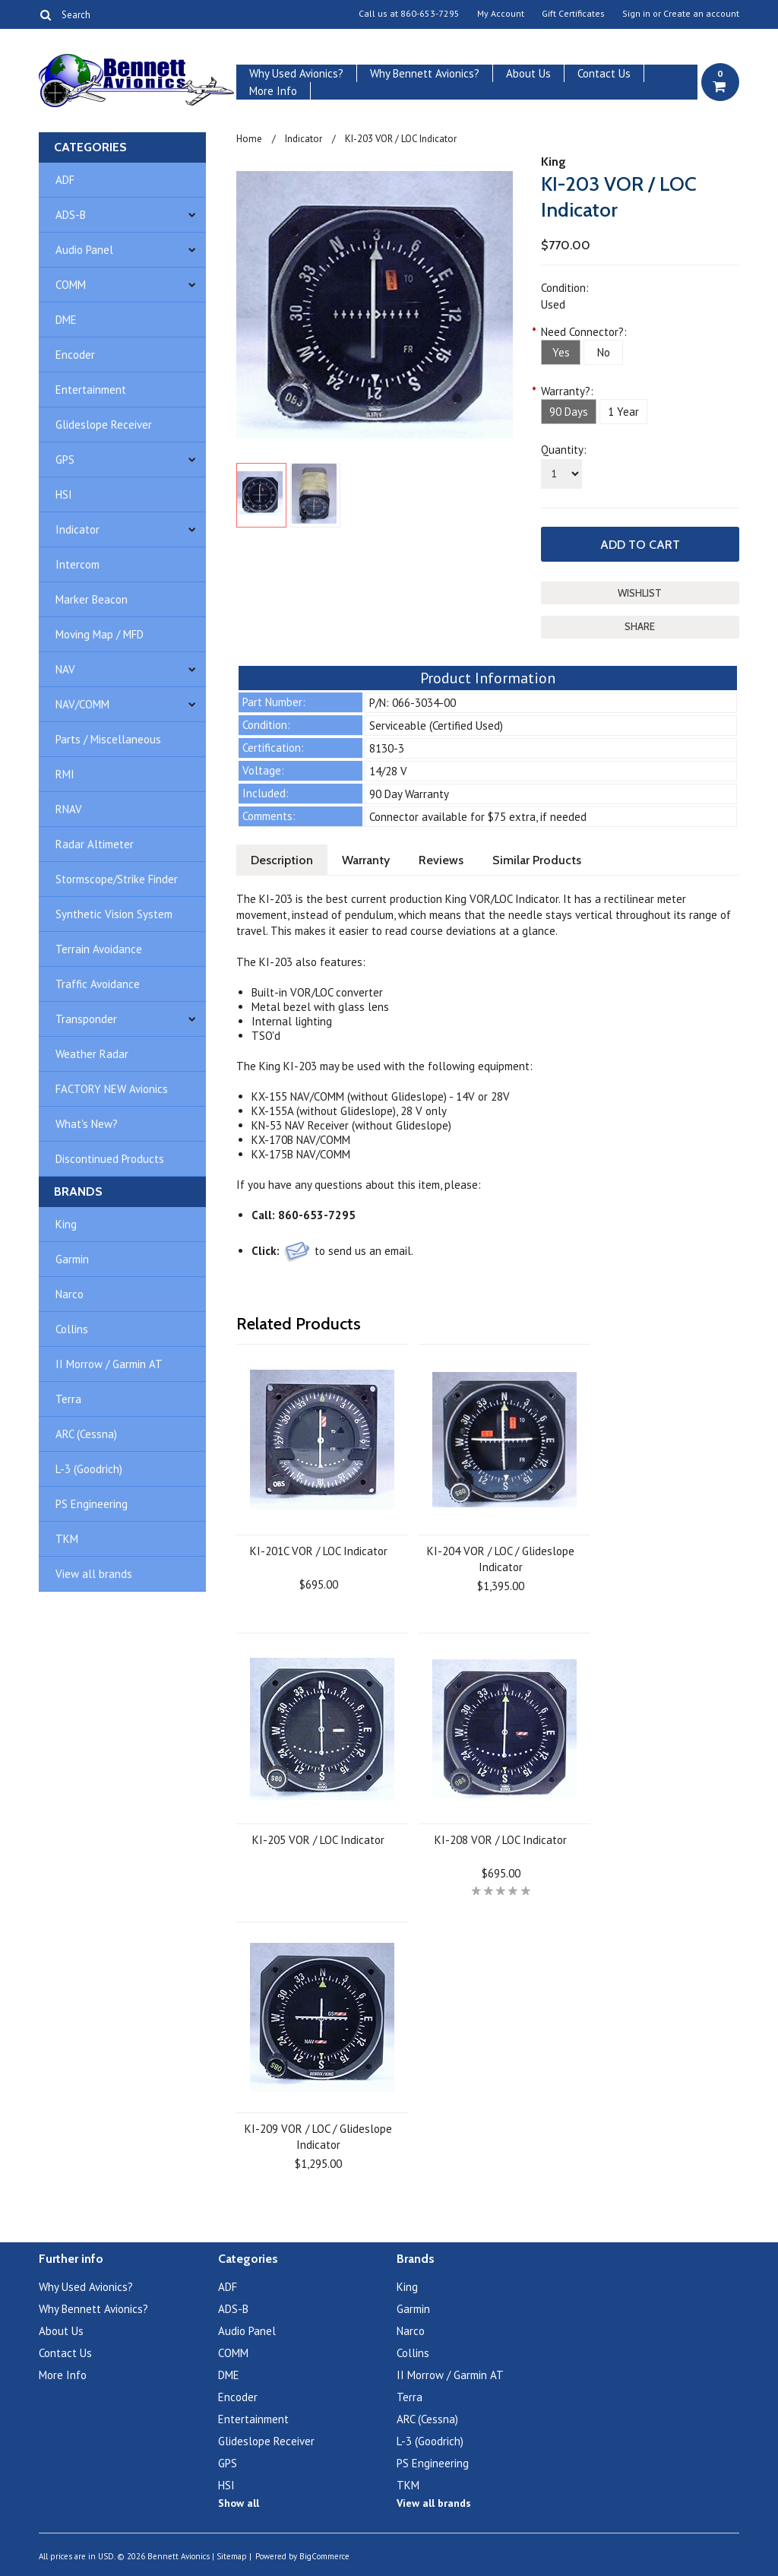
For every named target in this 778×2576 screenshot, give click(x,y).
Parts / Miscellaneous (108, 739)
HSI (63, 494)
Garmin (72, 1259)
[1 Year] (623, 411)
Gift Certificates (573, 13)
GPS (64, 459)
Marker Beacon (91, 599)
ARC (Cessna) (86, 1434)
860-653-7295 (430, 13)
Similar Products (536, 860)
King (66, 1224)
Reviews (441, 860)
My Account (500, 13)
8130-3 (386, 748)
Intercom (77, 564)
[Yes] (560, 352)
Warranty (366, 860)
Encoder (75, 354)
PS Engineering (91, 1504)
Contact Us (604, 73)
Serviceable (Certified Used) (436, 725)
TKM (66, 1539)
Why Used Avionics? (296, 73)
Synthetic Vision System (113, 914)
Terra (68, 1399)
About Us (528, 73)
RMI (64, 774)
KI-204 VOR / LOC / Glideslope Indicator (500, 1559)
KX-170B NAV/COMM (300, 1140)
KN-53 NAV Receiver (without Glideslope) (351, 1125)
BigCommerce (324, 2556)
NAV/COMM (82, 704)
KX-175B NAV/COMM (300, 1154)
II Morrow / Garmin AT (109, 1364)
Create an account (701, 13)
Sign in (636, 13)
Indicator (77, 529)
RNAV (68, 809)
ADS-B (70, 215)
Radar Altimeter (94, 844)
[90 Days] (568, 411)
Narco (69, 1294)
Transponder (86, 1019)
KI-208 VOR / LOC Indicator (501, 1840)
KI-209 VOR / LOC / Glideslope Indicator (318, 2136)
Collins (71, 1329)
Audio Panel (84, 249)
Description (282, 860)
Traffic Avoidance (97, 984)
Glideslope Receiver (103, 424)
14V (465, 1096)
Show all (238, 2503)
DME (66, 319)
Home (249, 138)
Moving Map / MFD (99, 634)
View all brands (93, 1574)
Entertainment (90, 389)
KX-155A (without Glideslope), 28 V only (349, 1111)
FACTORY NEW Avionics (111, 1089)
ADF (64, 180)
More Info (273, 91)
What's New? (86, 1124)
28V (500, 1096)
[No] (603, 352)
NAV (65, 669)
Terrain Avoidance (98, 949)
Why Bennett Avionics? (424, 73)
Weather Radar (91, 1054)
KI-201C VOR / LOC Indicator (318, 1551)
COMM (70, 284)
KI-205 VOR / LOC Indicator (318, 1840)
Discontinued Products (109, 1159)
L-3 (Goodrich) (88, 1469)
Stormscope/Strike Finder (116, 879)
